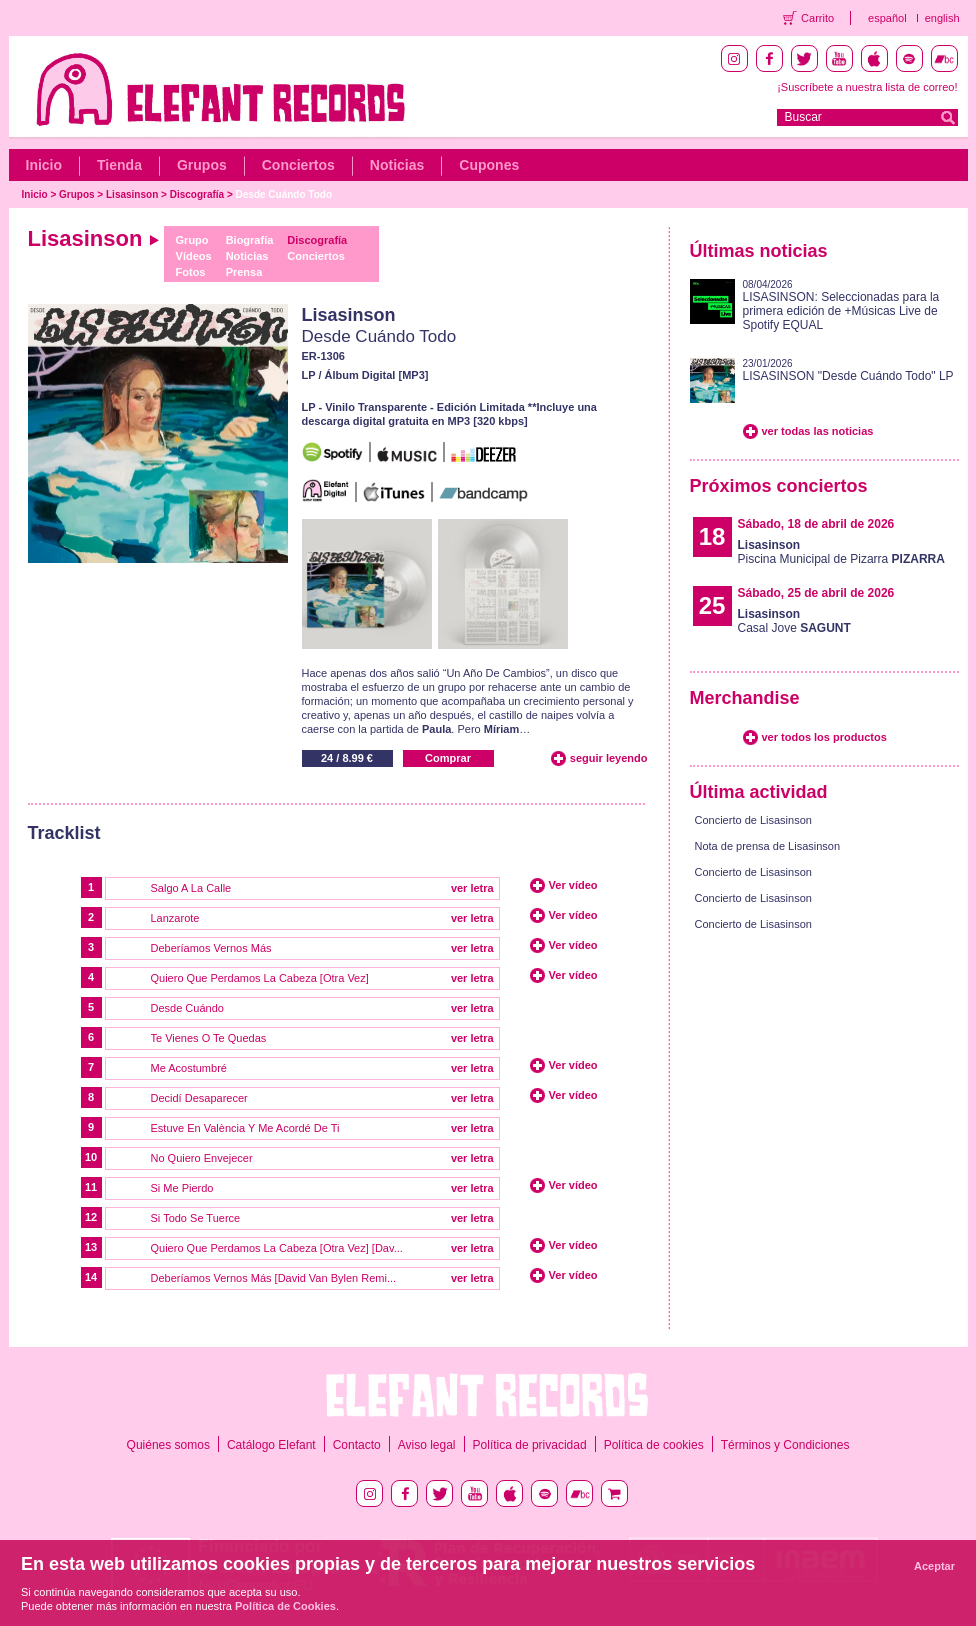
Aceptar (934, 1566)
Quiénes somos (168, 1445)
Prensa (244, 272)
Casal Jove (794, 621)
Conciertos (298, 165)
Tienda (119, 165)
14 (91, 1277)
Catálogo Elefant (271, 1445)
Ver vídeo (573, 885)
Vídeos (194, 256)
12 (91, 1217)
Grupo (192, 240)
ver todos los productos (824, 737)
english (942, 18)
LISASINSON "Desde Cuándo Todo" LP (848, 376)
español (887, 18)
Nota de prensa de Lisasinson (768, 846)
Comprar (448, 758)
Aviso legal (427, 1445)
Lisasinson (132, 194)
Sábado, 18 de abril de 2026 (816, 524)
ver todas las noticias (818, 431)
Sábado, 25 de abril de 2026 (816, 593)
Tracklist (64, 833)
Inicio (44, 165)
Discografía (197, 194)
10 (91, 1157)
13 (91, 1247)
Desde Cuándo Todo (284, 194)
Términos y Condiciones (785, 1445)
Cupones (489, 165)
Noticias (397, 165)
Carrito (817, 18)
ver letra (472, 888)
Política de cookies (654, 1445)
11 (91, 1187)
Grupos (202, 165)
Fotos (191, 272)
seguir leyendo (609, 758)
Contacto (357, 1445)
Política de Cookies (285, 1606)
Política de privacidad (530, 1445)
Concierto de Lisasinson (753, 820)
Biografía (250, 240)
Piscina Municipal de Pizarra (841, 552)
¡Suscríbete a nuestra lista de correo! (867, 87)
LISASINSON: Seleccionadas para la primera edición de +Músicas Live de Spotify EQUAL (841, 311)
